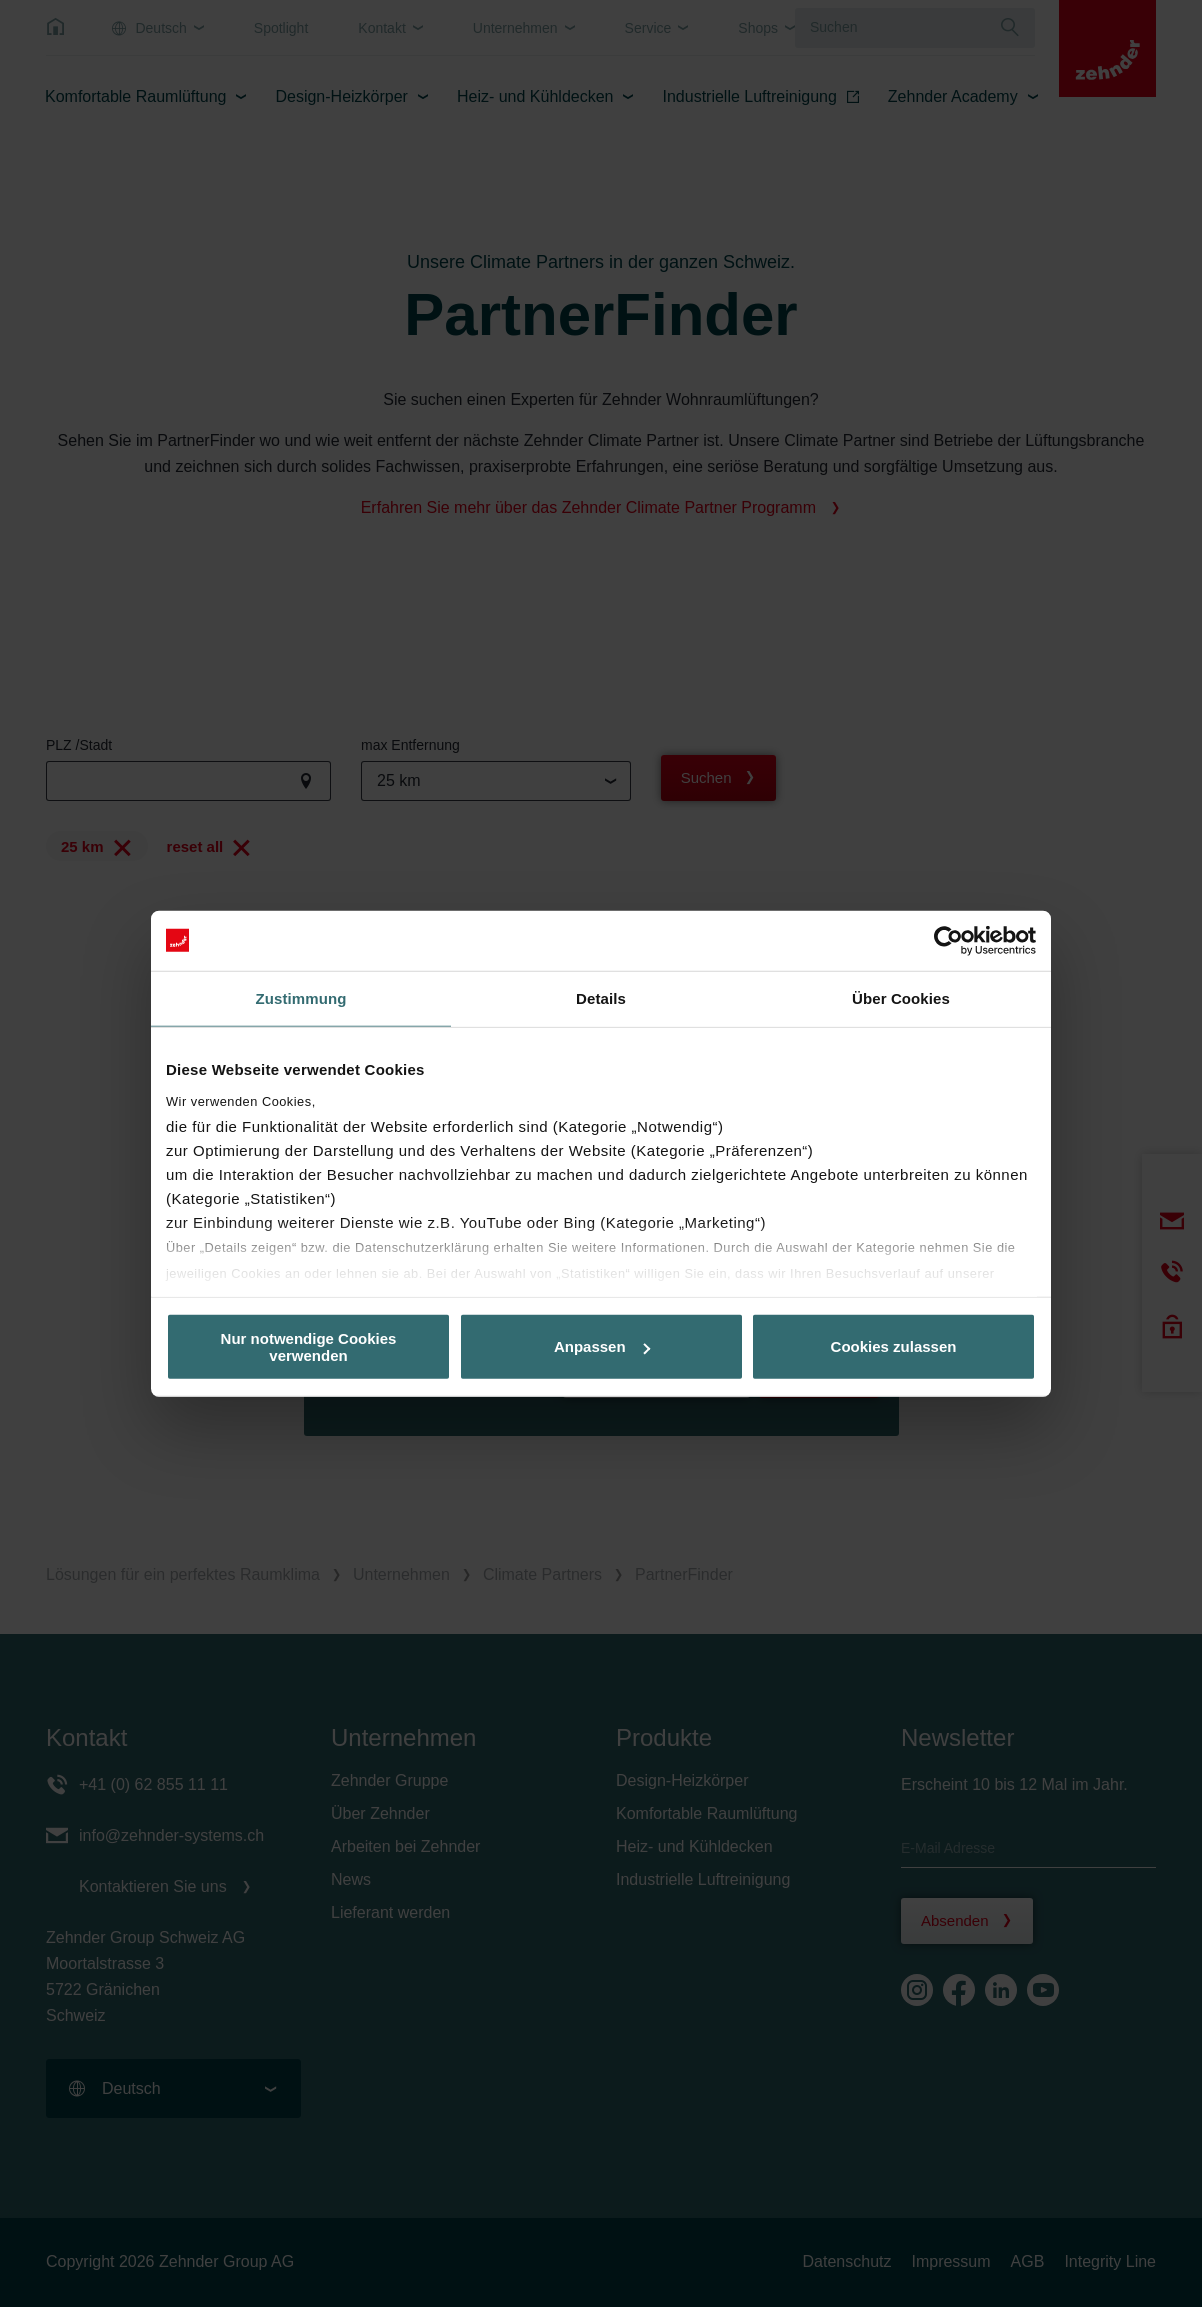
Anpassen (602, 1346)
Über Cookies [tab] (901, 997)
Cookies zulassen (894, 1346)
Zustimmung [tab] (301, 997)
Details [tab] (601, 997)
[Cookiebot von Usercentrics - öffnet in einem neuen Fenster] (948, 940)
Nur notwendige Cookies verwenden (309, 1346)
